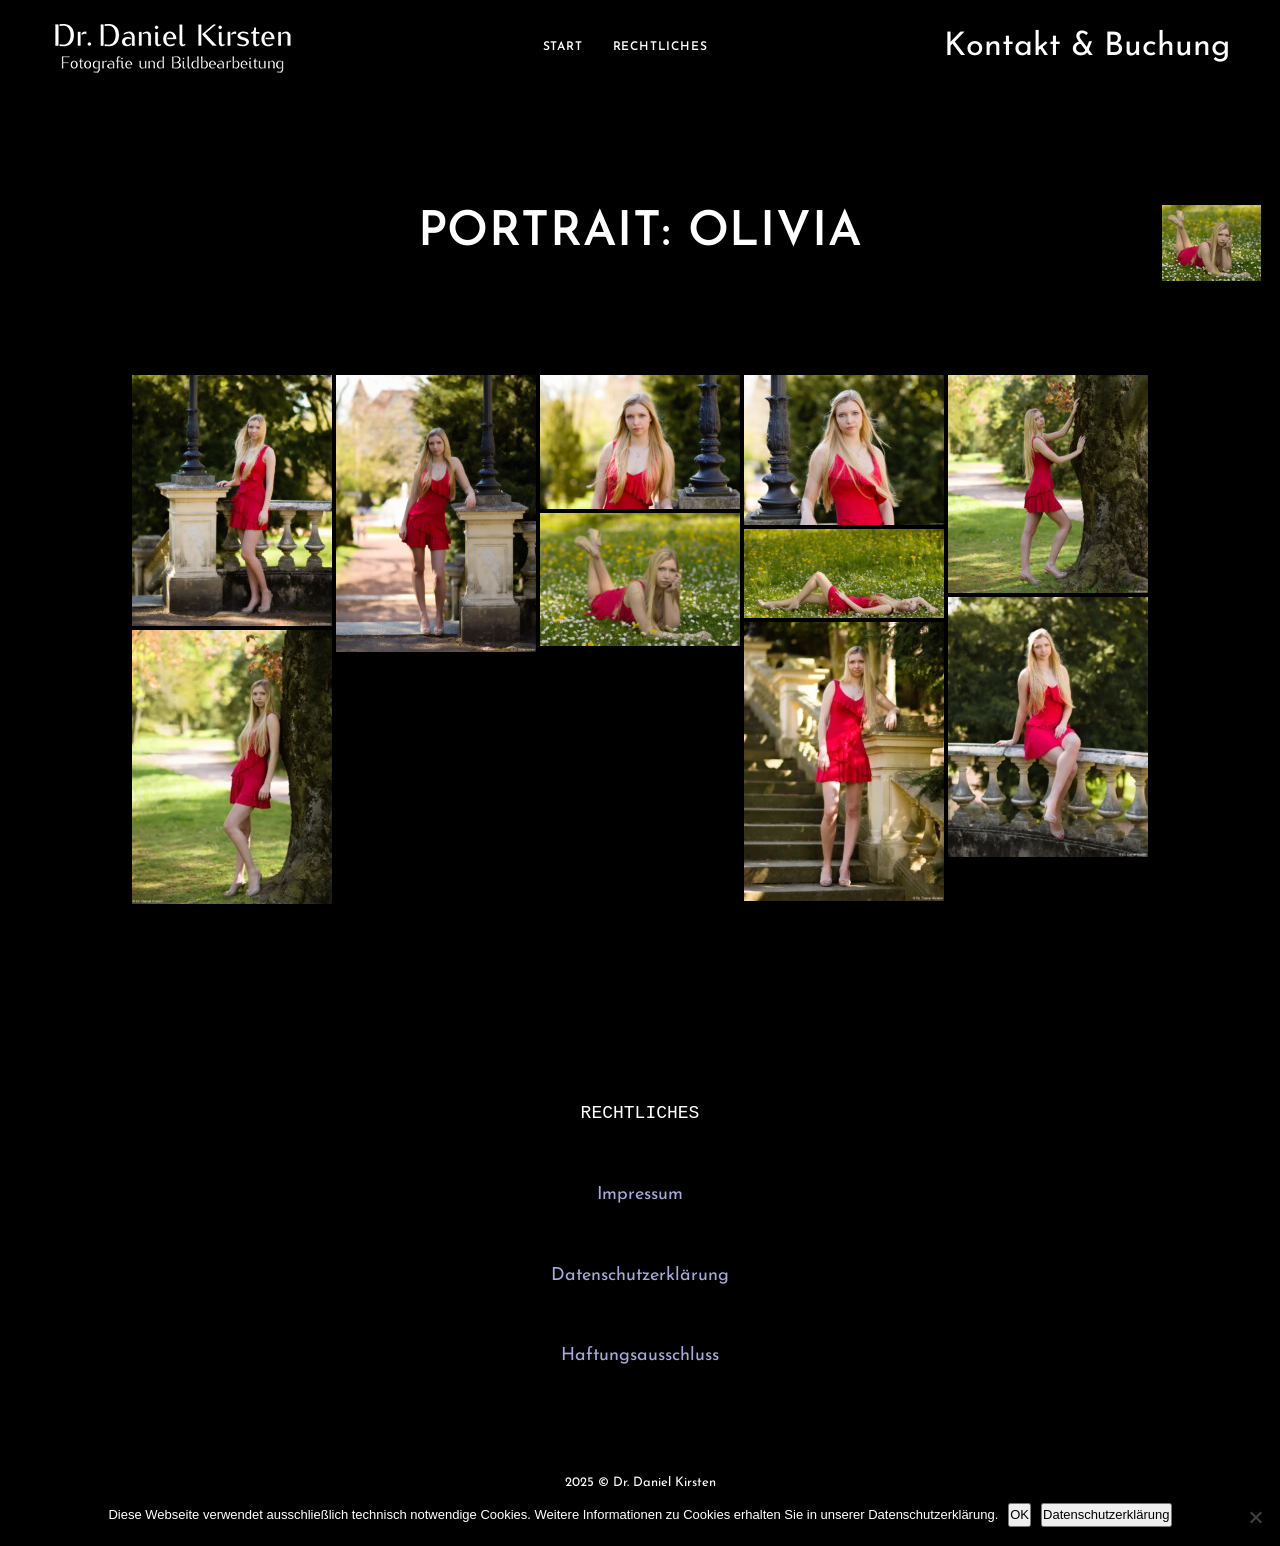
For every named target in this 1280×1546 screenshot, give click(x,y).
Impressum (640, 1196)
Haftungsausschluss (640, 1357)
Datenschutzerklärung (640, 1277)
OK (1019, 1514)
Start (563, 47)
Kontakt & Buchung (1087, 47)
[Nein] (1255, 1517)
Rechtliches (660, 47)
